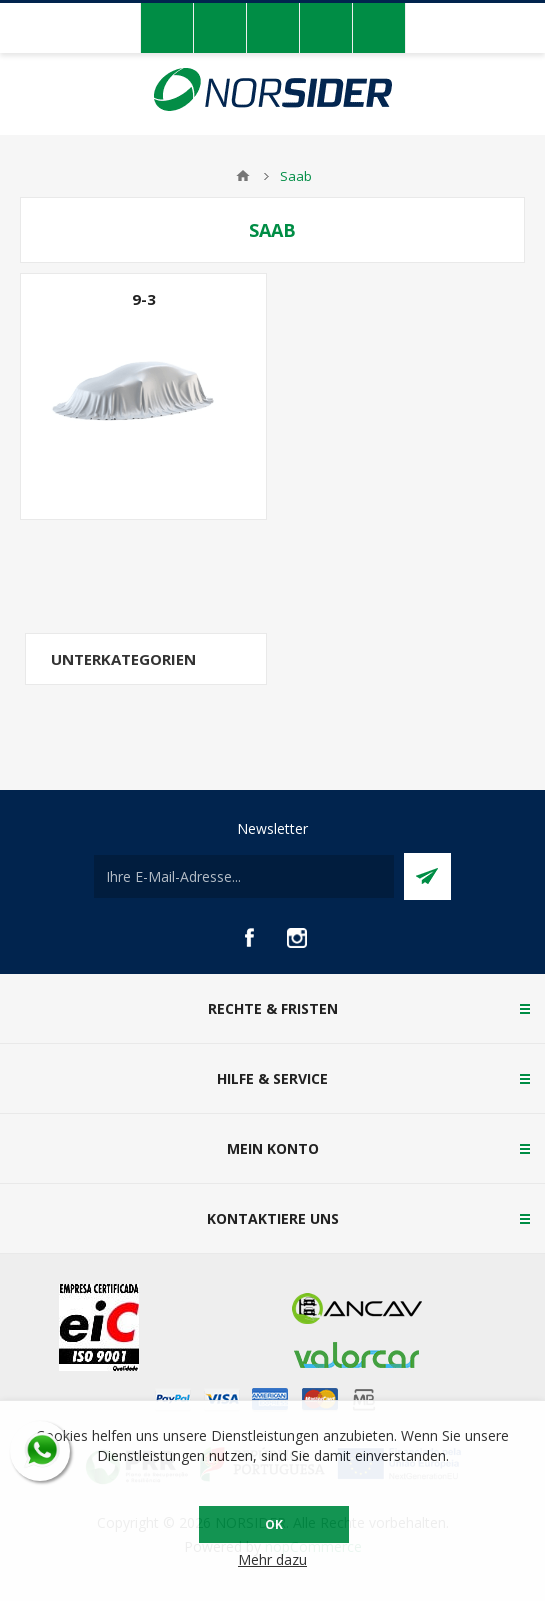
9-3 (144, 299)
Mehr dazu (272, 1559)
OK (274, 1524)
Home (243, 176)
